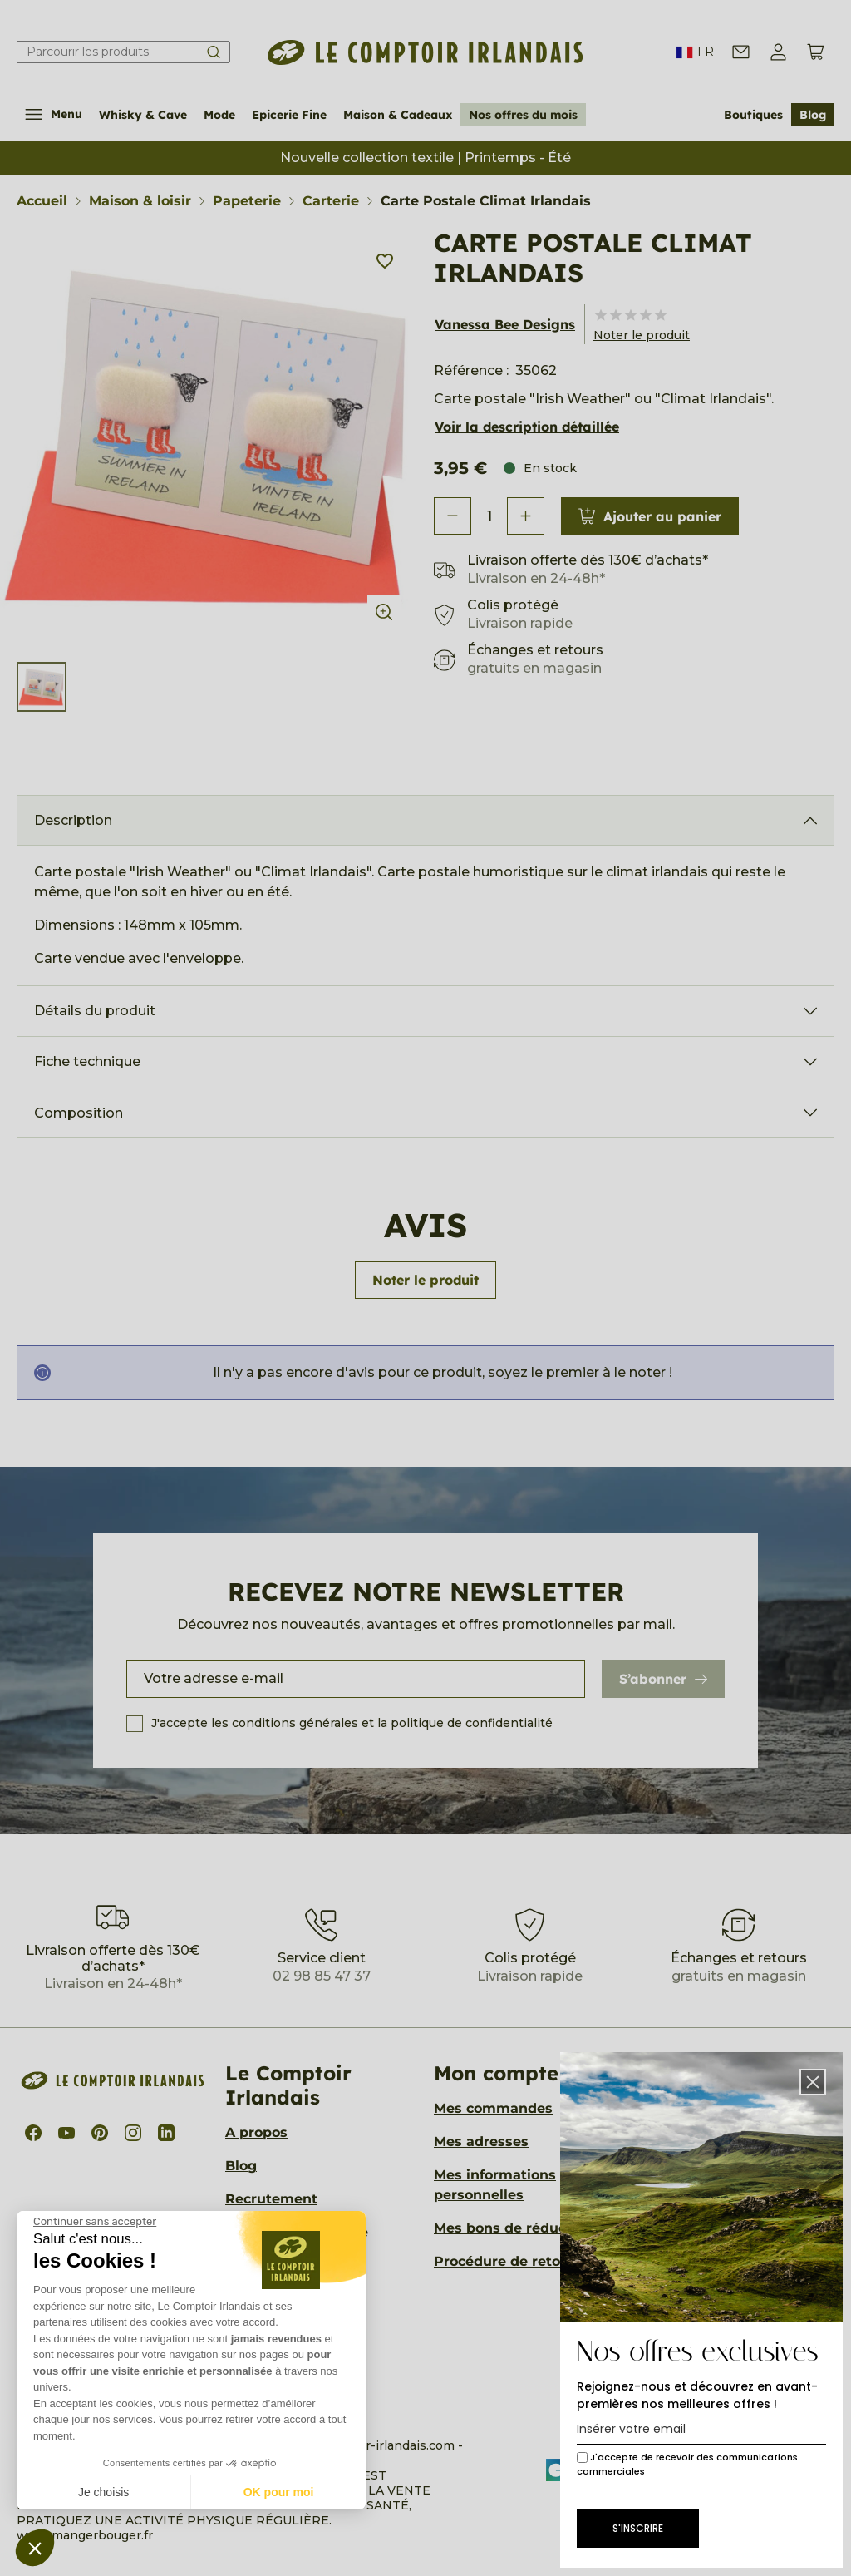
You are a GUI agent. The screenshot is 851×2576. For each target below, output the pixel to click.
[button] (35, 2548)
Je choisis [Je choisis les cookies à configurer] (103, 2492)
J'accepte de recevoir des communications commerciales (687, 2464)
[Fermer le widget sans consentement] (95, 2221)
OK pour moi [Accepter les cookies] (278, 2492)
